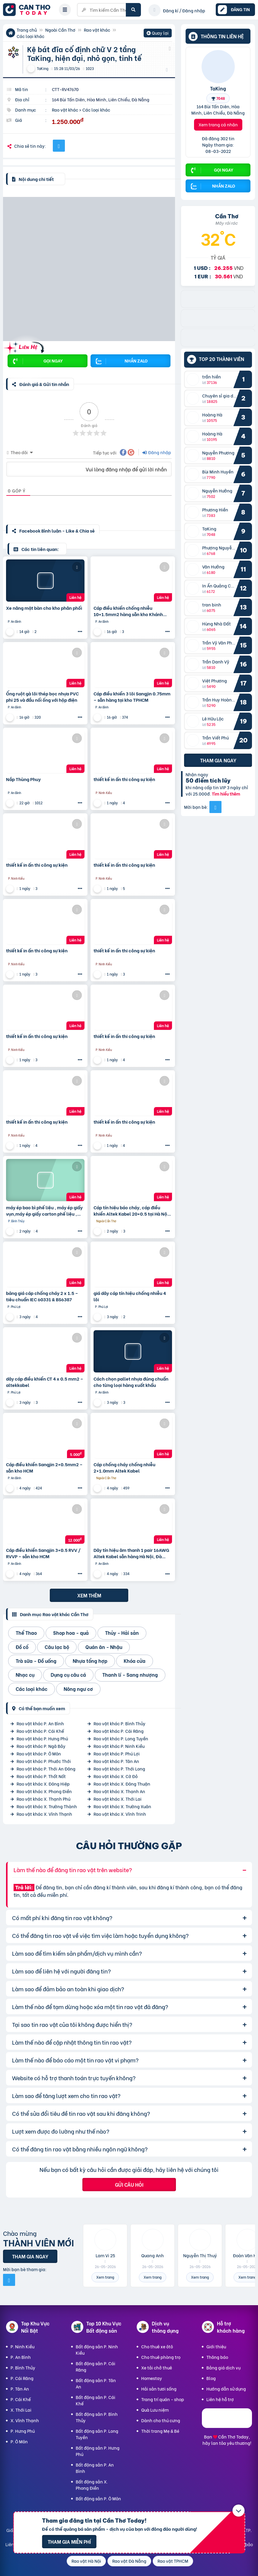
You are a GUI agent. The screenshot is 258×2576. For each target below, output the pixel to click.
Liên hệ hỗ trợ (220, 2399)
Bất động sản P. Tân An (96, 2383)
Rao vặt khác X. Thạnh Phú (43, 1799)
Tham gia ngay (218, 760)
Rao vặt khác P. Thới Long (119, 1768)
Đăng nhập (156, 452)
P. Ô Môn (19, 2441)
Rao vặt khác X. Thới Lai (118, 1799)
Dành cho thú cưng (160, 2420)
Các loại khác (30, 36)
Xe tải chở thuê (156, 2367)
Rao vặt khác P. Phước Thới (44, 1761)
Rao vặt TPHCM (173, 2561)
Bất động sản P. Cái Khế (95, 2400)
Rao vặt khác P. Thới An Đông (46, 1768)
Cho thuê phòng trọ (160, 2357)
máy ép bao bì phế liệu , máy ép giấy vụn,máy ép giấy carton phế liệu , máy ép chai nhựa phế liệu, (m (44, 1210)
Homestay (151, 2378)
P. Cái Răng (22, 2378)
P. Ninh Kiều (22, 2346)
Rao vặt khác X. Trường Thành (47, 1806)
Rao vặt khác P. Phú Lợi (117, 1753)
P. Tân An (20, 2388)
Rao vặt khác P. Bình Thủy (119, 1723)
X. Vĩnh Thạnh (25, 2420)
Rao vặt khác (97, 30)
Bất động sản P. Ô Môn (98, 2498)
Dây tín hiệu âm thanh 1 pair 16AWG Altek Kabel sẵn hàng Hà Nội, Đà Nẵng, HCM (131, 1553)
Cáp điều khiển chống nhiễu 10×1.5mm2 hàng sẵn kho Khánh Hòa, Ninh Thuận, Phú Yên (128, 611)
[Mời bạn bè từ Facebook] (215, 807)
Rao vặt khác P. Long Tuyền (121, 1738)
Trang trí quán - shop (162, 2399)
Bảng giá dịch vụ (223, 2367)
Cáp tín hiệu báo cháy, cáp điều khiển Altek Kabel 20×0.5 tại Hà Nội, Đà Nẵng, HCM (132, 1210)
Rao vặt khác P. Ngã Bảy (41, 1746)
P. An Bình (21, 2357)
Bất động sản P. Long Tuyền (97, 2434)
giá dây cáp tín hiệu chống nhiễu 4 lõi (130, 1296)
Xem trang (105, 2277)
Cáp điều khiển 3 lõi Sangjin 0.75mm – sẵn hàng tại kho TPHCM (132, 696)
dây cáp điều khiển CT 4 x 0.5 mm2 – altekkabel (44, 1381)
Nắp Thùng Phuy (23, 779)
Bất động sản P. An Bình (95, 2467)
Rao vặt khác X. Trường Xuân (122, 1806)
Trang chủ (27, 30)
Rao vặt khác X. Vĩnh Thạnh (44, 1814)
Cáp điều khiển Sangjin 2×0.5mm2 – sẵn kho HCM (44, 1467)
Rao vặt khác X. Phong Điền (44, 1791)
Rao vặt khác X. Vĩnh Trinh (120, 1814)
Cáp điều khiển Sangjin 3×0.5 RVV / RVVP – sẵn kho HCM (43, 1553)
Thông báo (217, 2357)
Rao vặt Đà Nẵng (129, 2561)
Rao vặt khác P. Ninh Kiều (119, 1746)
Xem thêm (89, 1595)
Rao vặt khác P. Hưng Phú (42, 1738)
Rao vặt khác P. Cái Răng (119, 1731)
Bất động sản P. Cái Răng (95, 2366)
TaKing (218, 88)
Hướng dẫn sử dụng (226, 2388)
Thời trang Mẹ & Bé (160, 2431)
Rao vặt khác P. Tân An (116, 1761)
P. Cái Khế (21, 2399)
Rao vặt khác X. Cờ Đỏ (116, 1776)
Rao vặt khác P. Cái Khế (40, 1731)
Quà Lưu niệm (155, 2410)
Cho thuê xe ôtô (157, 2346)
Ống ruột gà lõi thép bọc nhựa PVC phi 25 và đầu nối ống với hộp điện (42, 696)
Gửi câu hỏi (129, 2184)
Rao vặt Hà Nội (86, 2561)
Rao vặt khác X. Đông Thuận (122, 1783)
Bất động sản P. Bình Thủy (97, 2417)
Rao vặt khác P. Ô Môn (39, 1753)
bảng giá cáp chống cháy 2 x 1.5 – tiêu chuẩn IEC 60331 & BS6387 (42, 1296)
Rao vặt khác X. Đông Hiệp (43, 1783)
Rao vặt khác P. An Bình (40, 1723)
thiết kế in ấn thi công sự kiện (124, 779)
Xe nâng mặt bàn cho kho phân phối (44, 608)
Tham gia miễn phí (69, 2541)
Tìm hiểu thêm (226, 793)
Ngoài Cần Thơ (60, 30)
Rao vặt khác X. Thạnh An (119, 1791)
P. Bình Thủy (23, 2367)
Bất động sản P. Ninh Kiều (97, 2349)
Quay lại (158, 33)
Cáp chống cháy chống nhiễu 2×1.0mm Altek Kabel (124, 1467)
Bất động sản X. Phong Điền (92, 2484)
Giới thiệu (216, 2346)
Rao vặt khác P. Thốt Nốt (41, 1776)
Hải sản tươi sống (159, 2388)
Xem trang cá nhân (218, 124)
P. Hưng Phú (23, 2431)
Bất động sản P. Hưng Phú (97, 2451)
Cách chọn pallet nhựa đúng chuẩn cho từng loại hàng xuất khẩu (131, 1381)
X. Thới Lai (21, 2410)
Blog (211, 2378)
